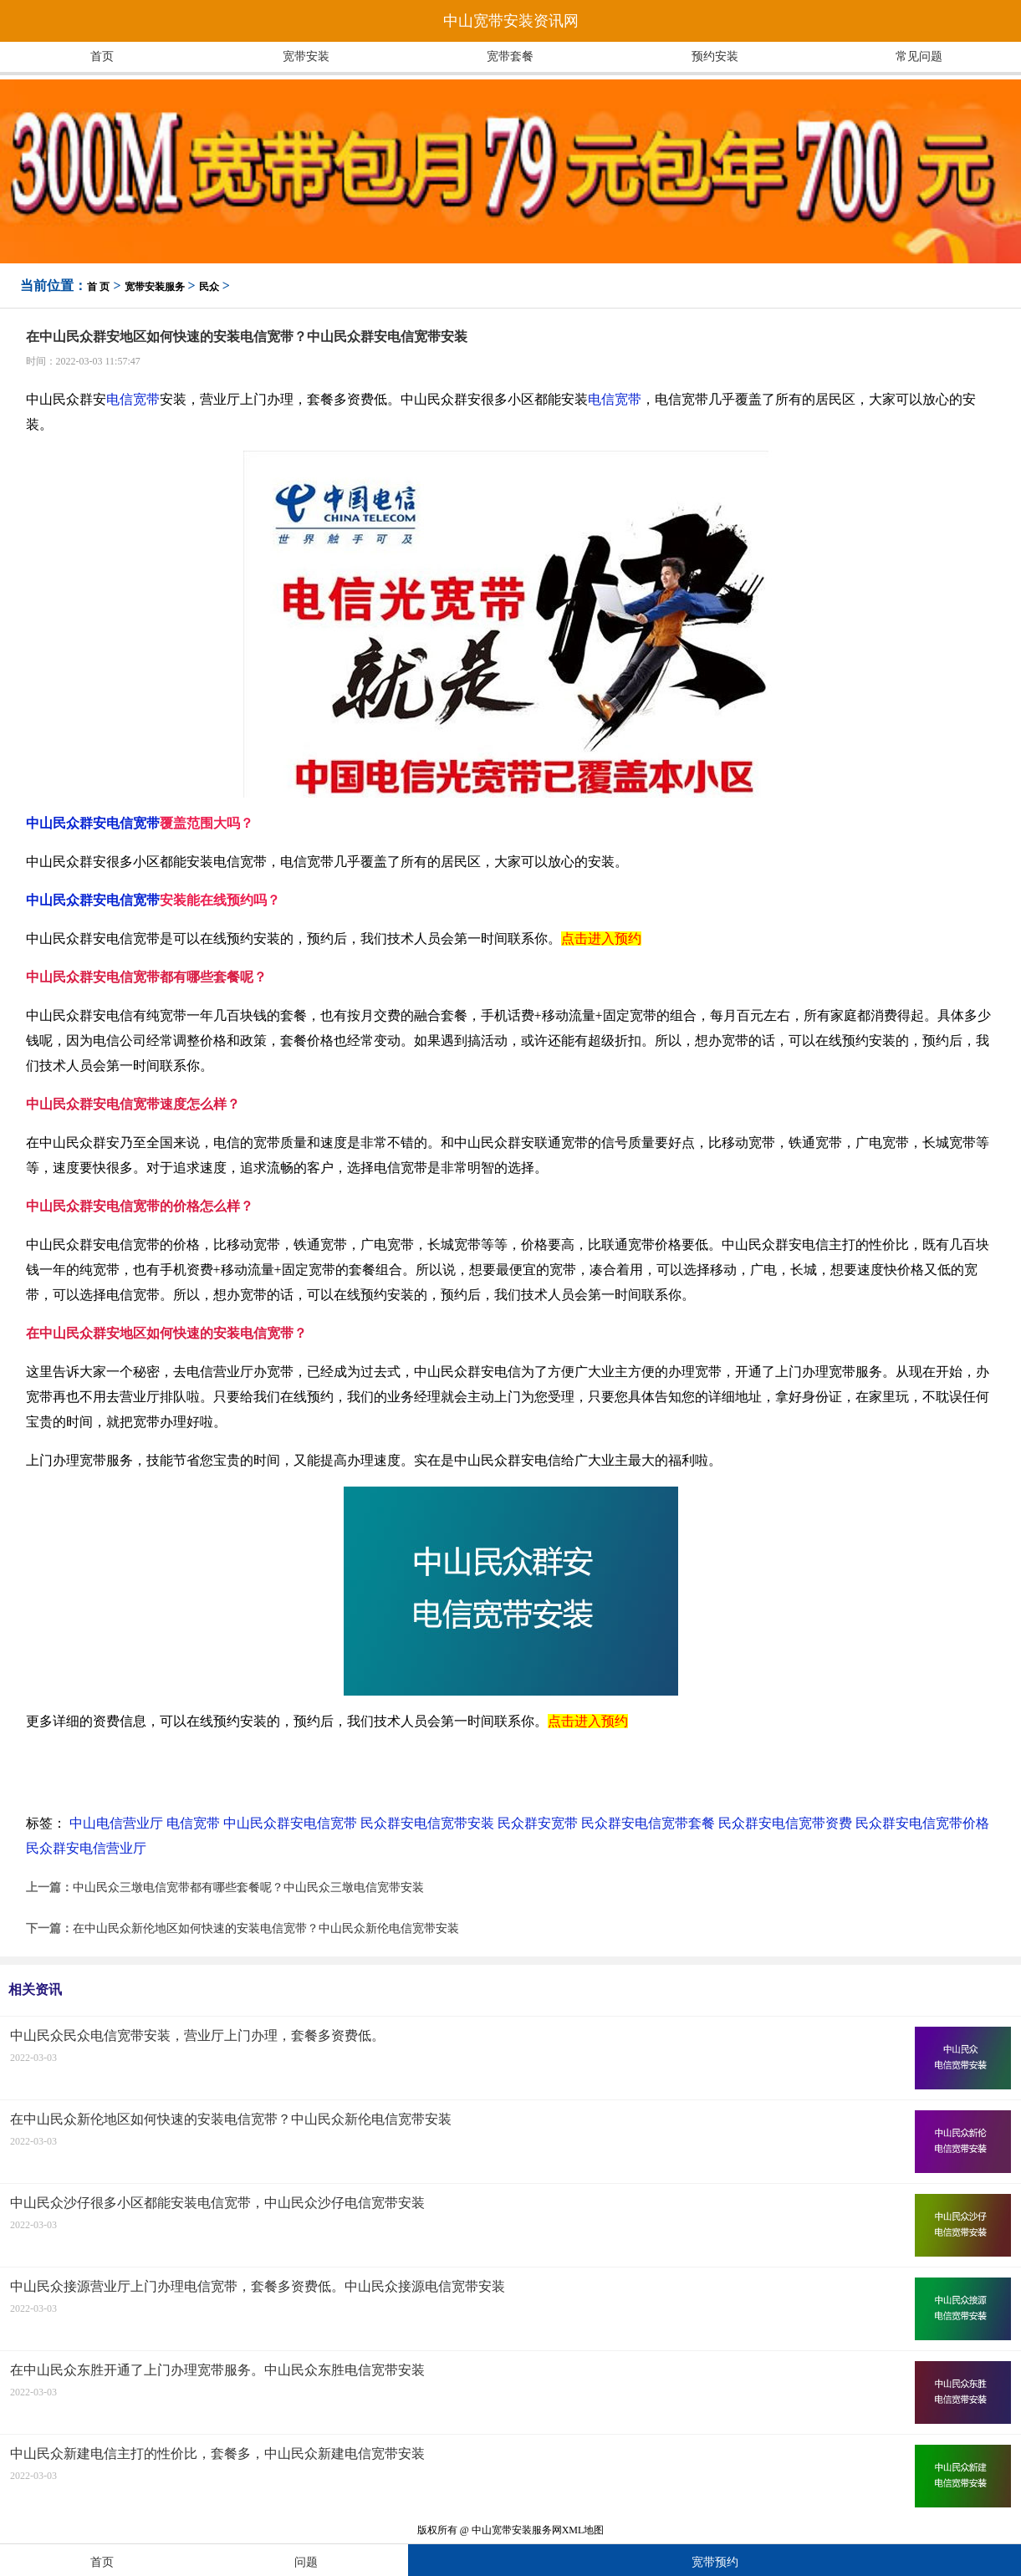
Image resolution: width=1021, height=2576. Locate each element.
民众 (209, 287)
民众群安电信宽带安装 (427, 1823)
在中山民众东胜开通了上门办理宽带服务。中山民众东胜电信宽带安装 (217, 2370)
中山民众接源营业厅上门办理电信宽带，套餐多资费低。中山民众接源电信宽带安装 (257, 2286)
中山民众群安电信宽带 (93, 823)
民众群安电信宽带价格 (922, 1823)
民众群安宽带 (538, 1823)
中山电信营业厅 (116, 1823)
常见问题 (919, 56)
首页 (102, 56)
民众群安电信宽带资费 (785, 1823)
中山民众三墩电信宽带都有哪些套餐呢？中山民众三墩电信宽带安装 (248, 1887)
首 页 (98, 287)
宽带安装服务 (155, 287)
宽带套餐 (510, 56)
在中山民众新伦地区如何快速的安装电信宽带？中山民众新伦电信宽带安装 (266, 1928)
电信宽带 (133, 399)
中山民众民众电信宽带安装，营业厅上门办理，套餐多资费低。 (197, 2035)
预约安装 (715, 56)
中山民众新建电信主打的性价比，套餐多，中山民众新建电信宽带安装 (217, 2453)
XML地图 (583, 2530)
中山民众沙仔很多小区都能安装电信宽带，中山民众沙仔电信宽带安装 (217, 2203)
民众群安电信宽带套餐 (648, 1823)
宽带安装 (306, 56)
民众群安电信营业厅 (86, 1848)
